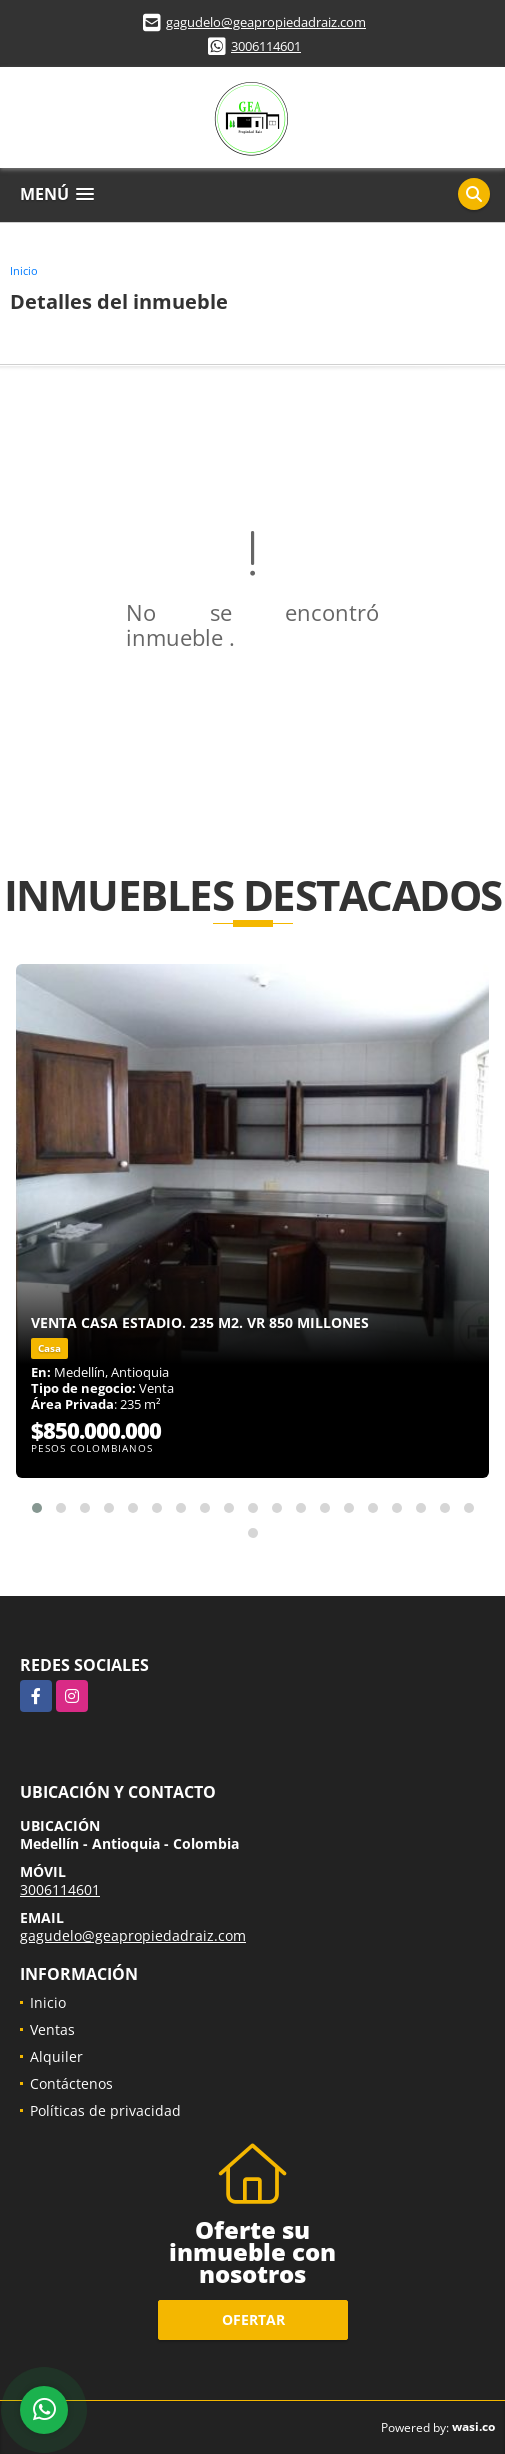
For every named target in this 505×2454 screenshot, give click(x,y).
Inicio (24, 270)
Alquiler (56, 2056)
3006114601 (266, 46)
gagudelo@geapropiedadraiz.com (266, 22)
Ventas (52, 2029)
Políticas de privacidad (105, 2110)
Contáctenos (71, 2083)
